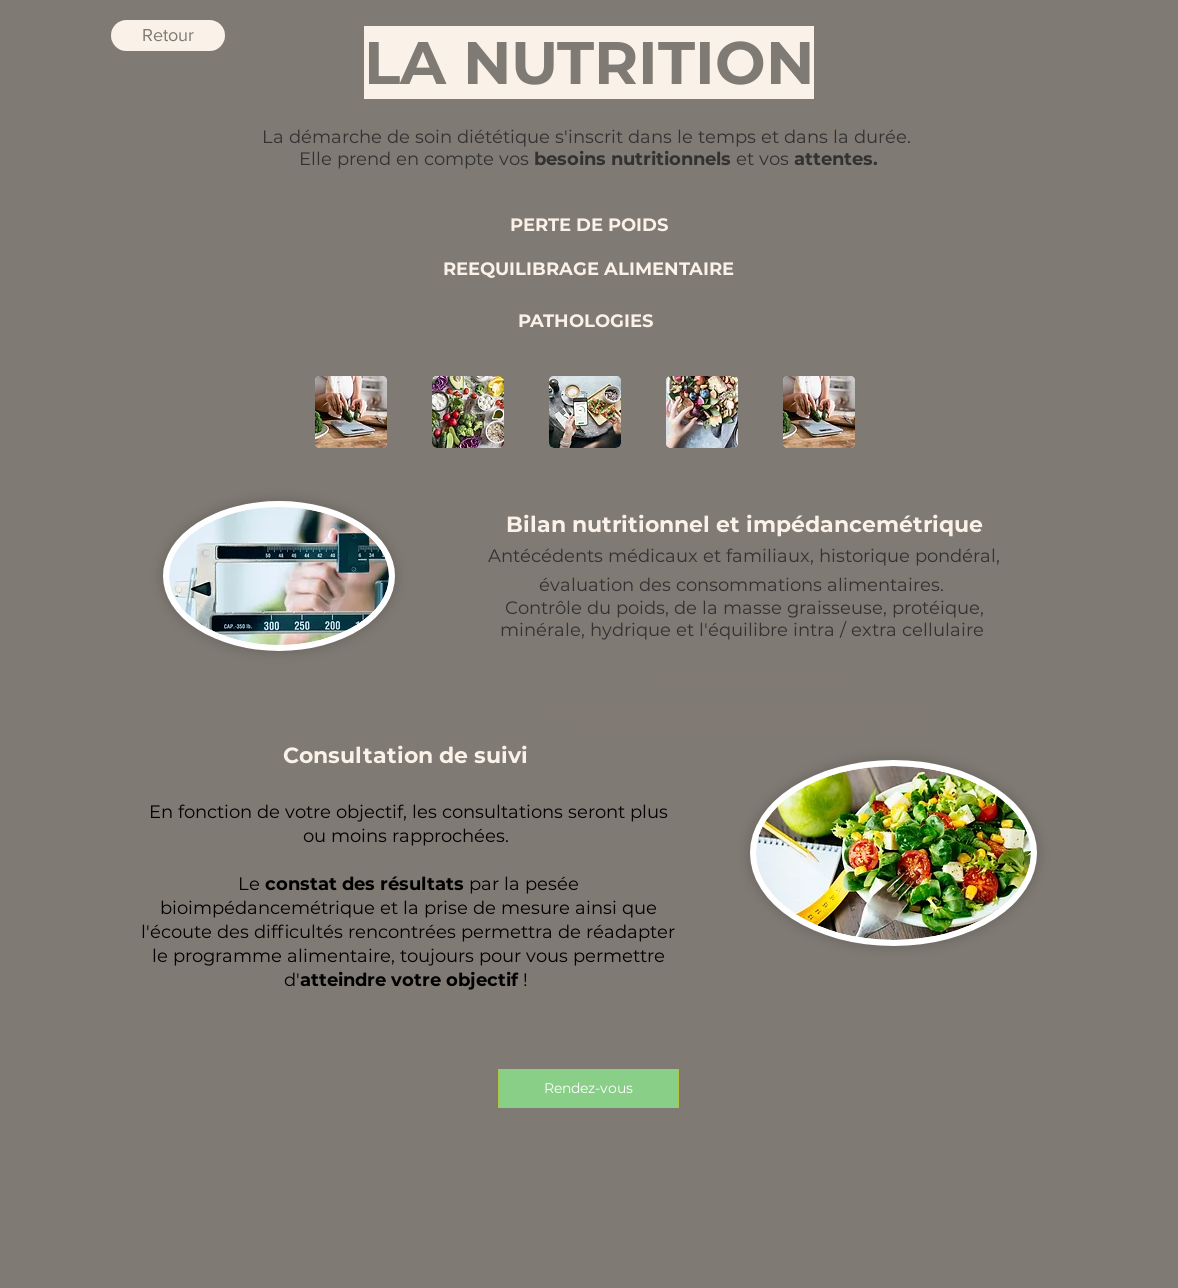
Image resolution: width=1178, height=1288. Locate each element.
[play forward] (838, 412)
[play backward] (340, 412)
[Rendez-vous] (588, 1088)
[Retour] (168, 35)
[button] (468, 412)
